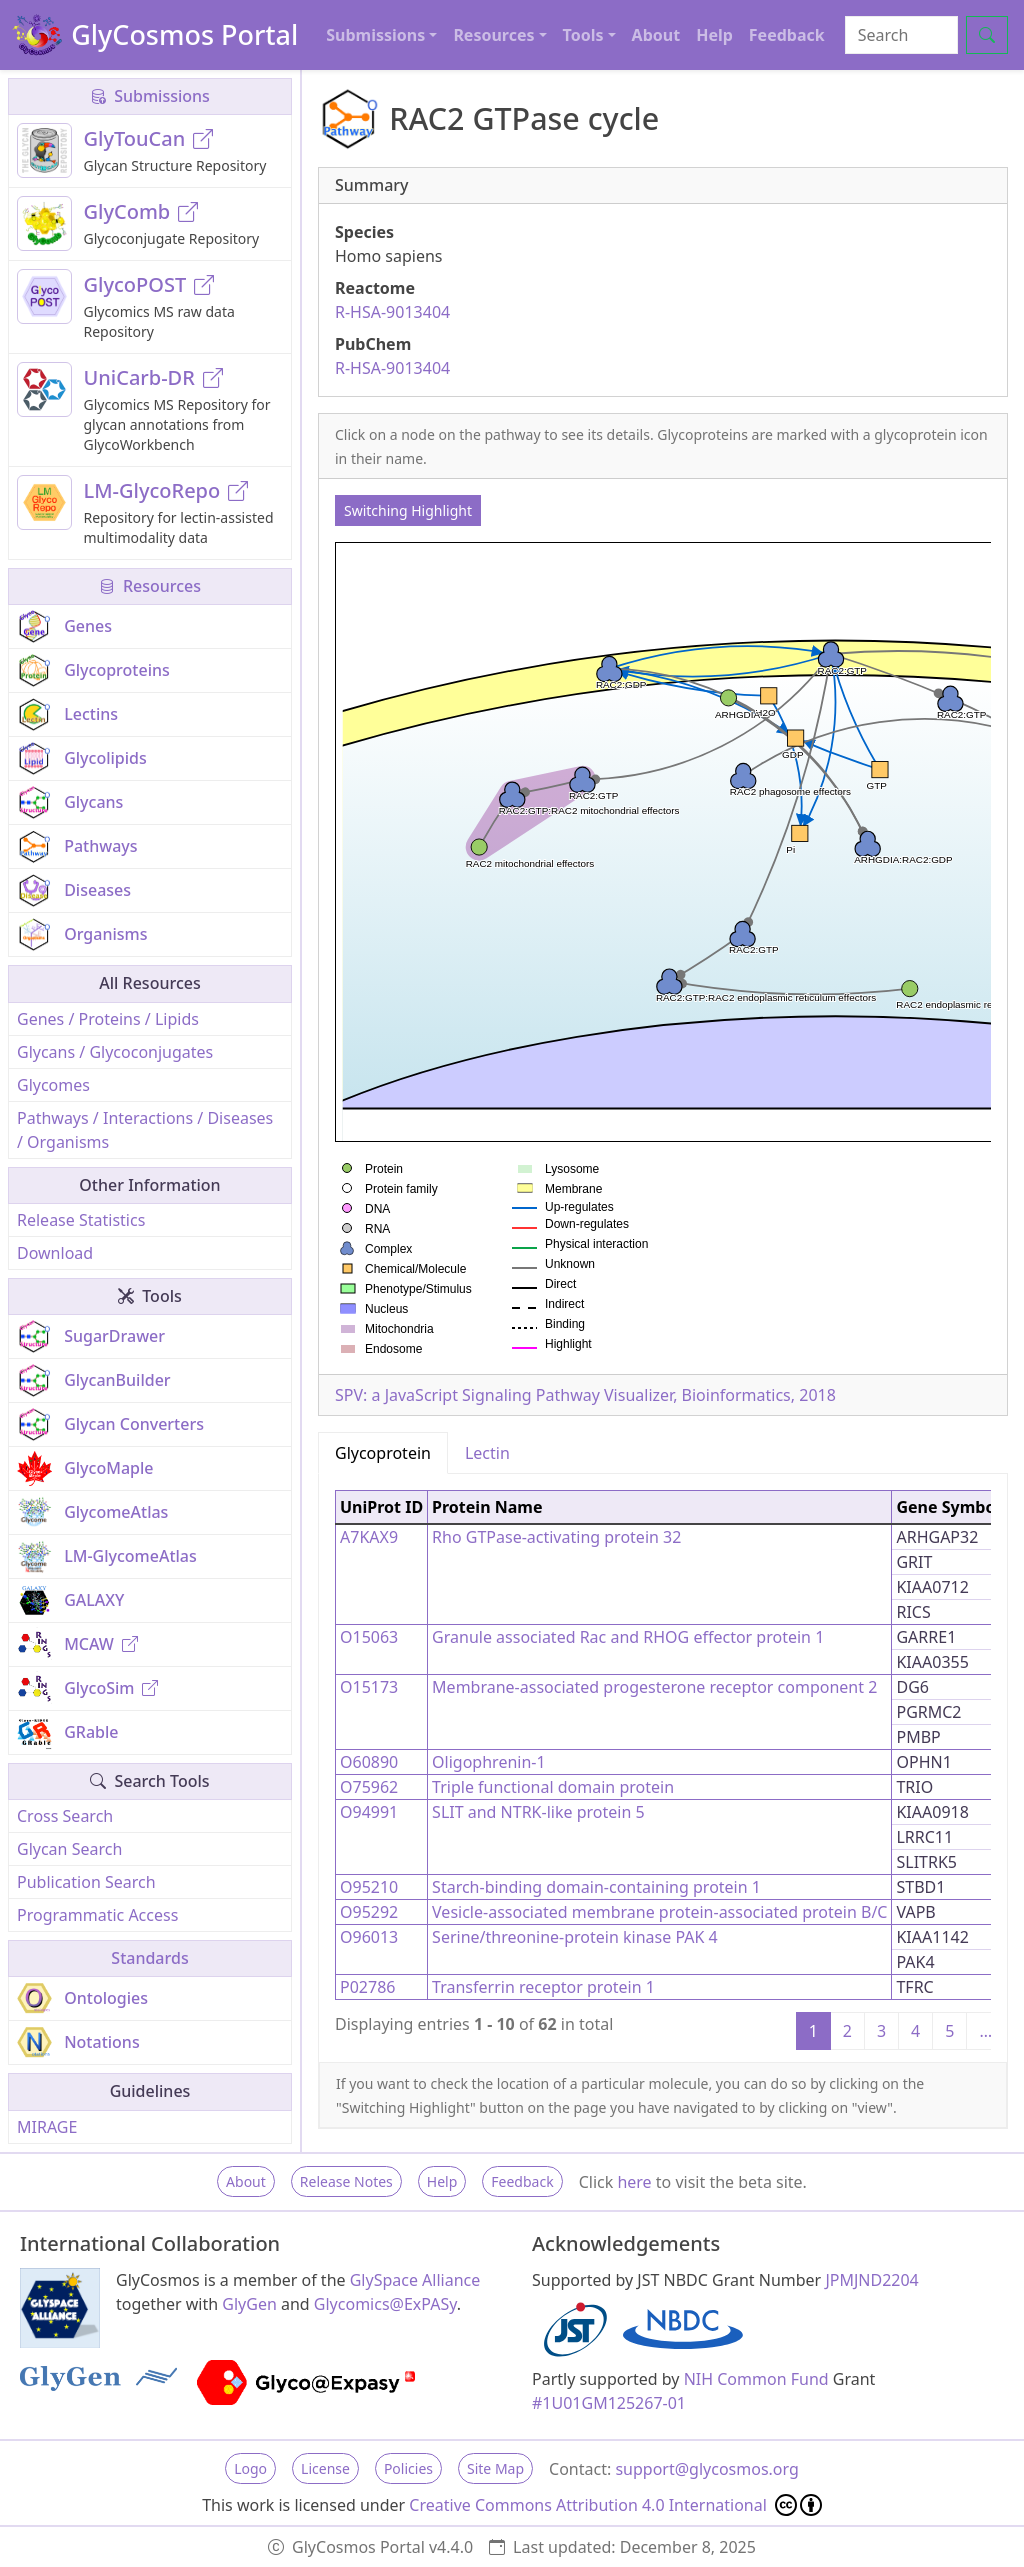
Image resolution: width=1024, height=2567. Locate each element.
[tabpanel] (663, 1768)
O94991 (369, 1812)
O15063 (369, 1637)
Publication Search (86, 1882)
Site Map (495, 2468)
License (325, 2468)
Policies (408, 2468)
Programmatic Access (97, 1915)
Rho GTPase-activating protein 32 (556, 1537)
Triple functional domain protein (553, 1787)
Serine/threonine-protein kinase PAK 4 (575, 1937)
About (656, 35)
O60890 (369, 1762)
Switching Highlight (408, 510)
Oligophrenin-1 (489, 1762)
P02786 (367, 1987)
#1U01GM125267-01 (609, 2403)
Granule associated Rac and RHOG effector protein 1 (628, 1637)
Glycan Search (69, 1849)
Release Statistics (81, 1220)
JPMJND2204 (871, 2280)
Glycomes (53, 1085)
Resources (150, 586)
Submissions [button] (375, 35)
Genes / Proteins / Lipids (108, 1019)
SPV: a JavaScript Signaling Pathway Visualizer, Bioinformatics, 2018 (585, 1395)
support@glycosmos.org (706, 2469)
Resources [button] (493, 35)
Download (55, 1253)
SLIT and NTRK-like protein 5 (538, 1812)
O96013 (369, 1937)
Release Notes (346, 2181)
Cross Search (65, 1816)
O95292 (369, 1912)
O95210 (369, 1887)
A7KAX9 (369, 1537)
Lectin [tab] (487, 1453)
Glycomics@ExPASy (385, 2304)
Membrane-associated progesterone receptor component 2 (654, 1687)
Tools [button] (583, 35)
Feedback (787, 35)
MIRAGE (47, 2127)
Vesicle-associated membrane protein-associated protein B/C (659, 1912)
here (634, 2182)
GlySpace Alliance (415, 2280)
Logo (250, 2468)
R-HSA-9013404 (392, 312)
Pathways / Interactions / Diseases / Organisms (145, 1130)
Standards (149, 1958)
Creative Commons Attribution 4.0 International (615, 2505)
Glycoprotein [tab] (383, 1453)
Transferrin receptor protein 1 (543, 1987)
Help (714, 35)
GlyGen (249, 2304)
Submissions (150, 96)
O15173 (369, 1687)
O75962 (369, 1787)
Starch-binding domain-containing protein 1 (596, 1887)
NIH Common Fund (756, 2379)
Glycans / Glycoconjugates (115, 1052)
